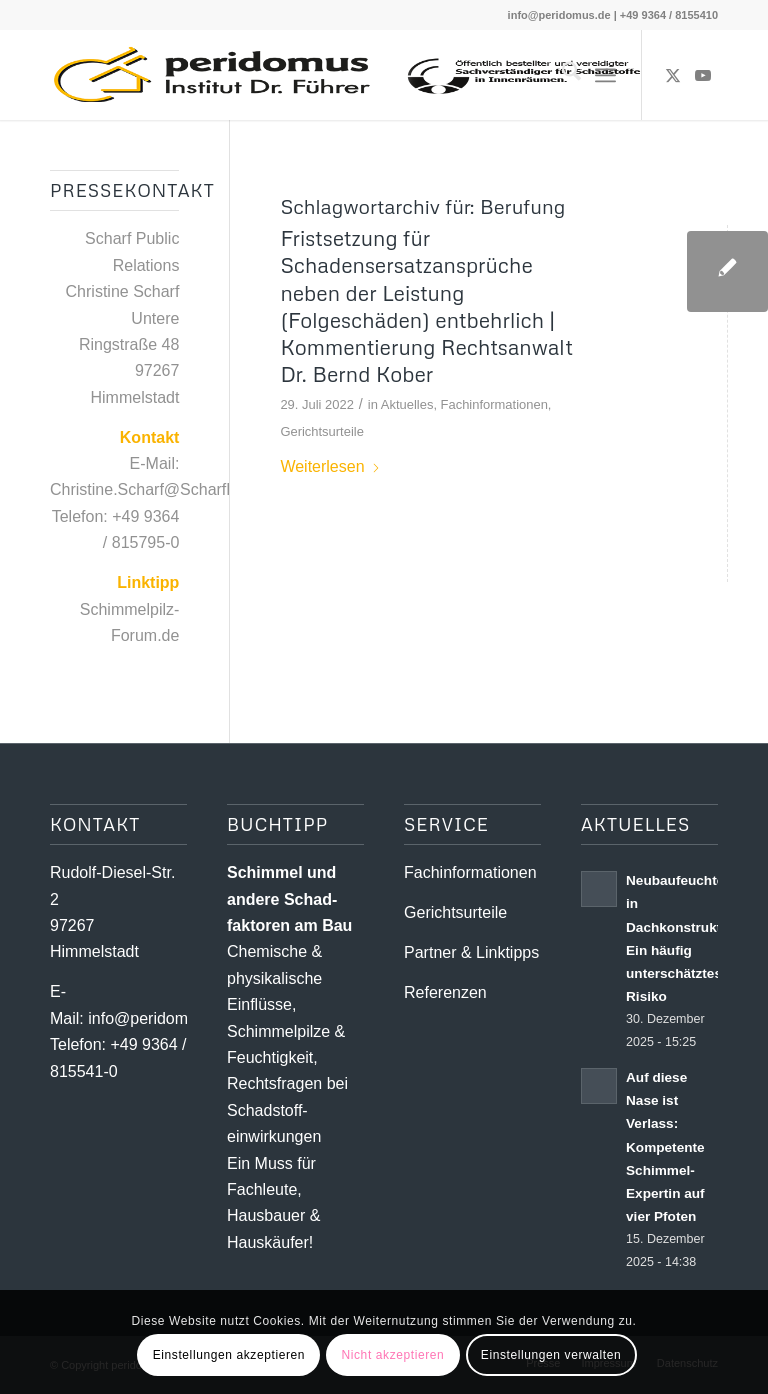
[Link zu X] (673, 75)
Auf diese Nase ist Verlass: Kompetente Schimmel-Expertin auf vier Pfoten (665, 1147)
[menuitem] (561, 75)
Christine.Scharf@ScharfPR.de (160, 489)
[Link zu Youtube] (703, 75)
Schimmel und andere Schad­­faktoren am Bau (289, 899)
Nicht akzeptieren (392, 1355)
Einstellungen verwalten (551, 1355)
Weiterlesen (330, 466)
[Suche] (561, 75)
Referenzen (445, 992)
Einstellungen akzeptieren (229, 1355)
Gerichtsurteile (322, 431)
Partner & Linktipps (471, 952)
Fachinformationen (494, 404)
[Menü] (605, 75)
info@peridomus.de (559, 15)
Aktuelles (407, 404)
